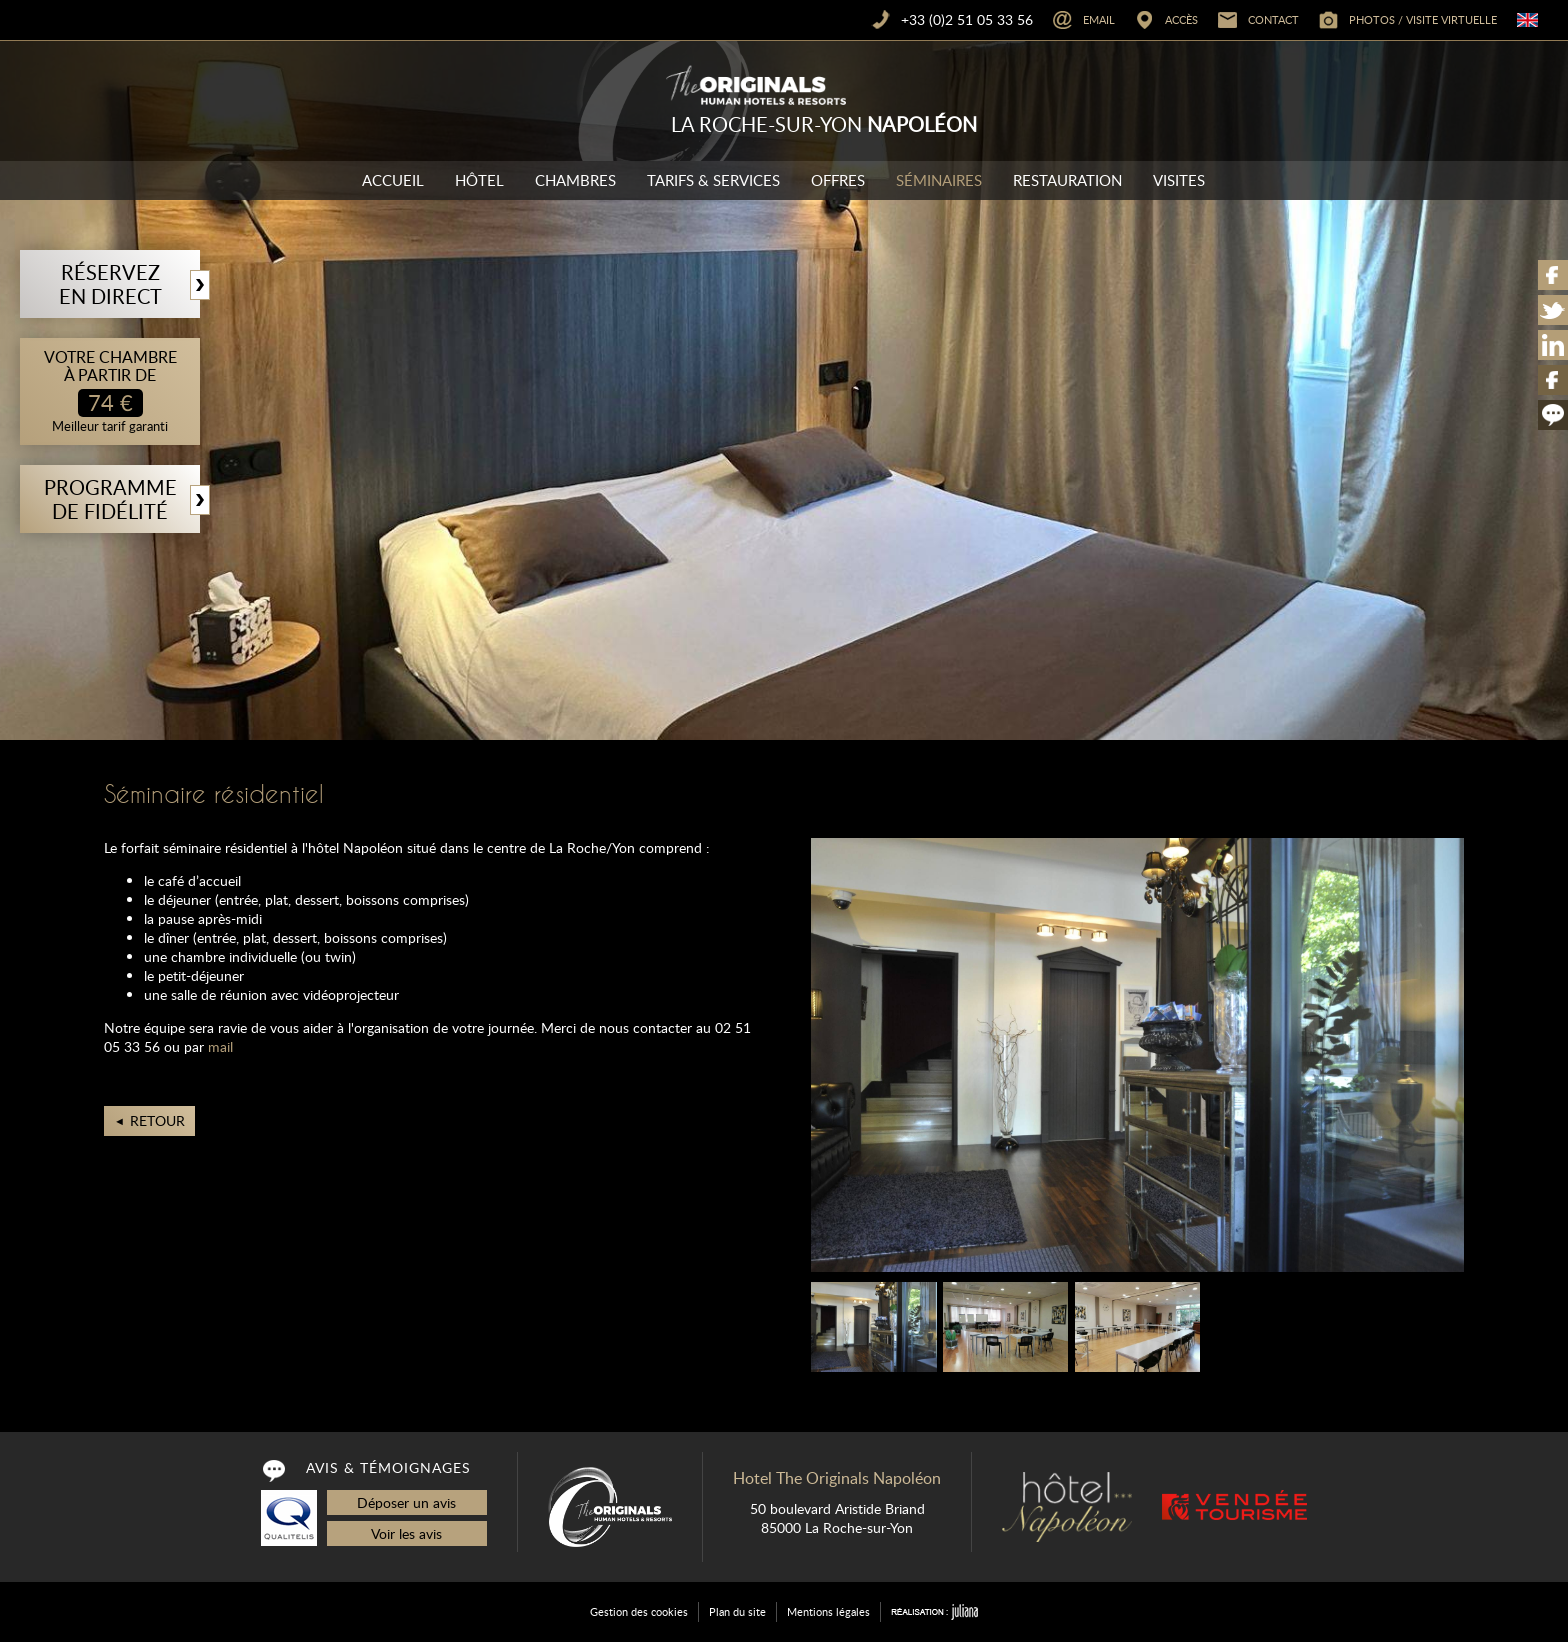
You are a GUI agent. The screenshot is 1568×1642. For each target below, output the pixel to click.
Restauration (1067, 180)
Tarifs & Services (713, 180)
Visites (1179, 180)
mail (220, 1046)
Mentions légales (828, 1611)
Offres (838, 180)
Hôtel (479, 180)
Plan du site (737, 1611)
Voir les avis (406, 1533)
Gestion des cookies (639, 1611)
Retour (157, 1120)
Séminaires (939, 180)
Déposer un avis (406, 1502)
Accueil (393, 180)
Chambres (575, 180)
